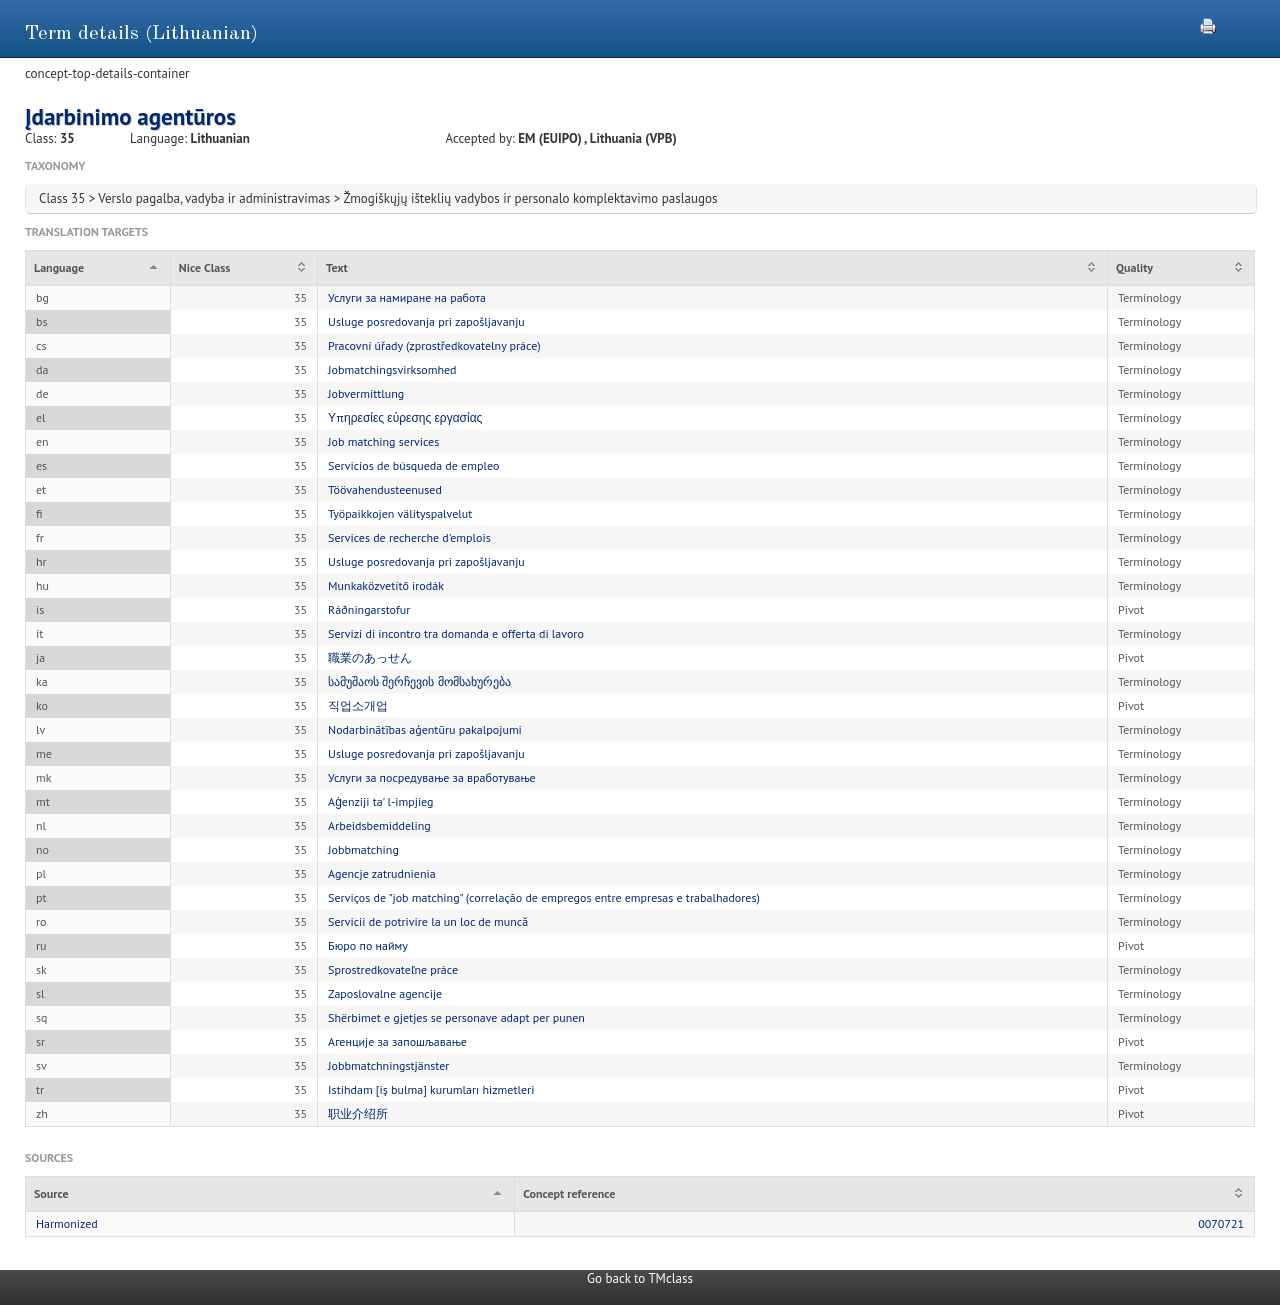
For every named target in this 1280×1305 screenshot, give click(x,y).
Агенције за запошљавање (397, 1041)
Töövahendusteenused (385, 489)
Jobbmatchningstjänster (388, 1065)
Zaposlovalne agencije (385, 993)
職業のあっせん (370, 657)
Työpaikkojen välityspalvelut (400, 513)
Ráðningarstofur (369, 609)
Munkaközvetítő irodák (386, 585)
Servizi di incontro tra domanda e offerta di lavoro (456, 633)
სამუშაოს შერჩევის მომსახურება (419, 681)
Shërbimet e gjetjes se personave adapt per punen (456, 1017)
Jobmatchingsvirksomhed (392, 369)
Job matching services (383, 441)
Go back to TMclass (640, 1278)
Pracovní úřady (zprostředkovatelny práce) (434, 345)
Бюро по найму (368, 945)
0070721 (1221, 1223)
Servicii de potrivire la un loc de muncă (428, 921)
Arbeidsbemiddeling (379, 825)
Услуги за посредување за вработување (432, 777)
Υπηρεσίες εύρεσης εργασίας (405, 417)
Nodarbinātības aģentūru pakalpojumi (425, 729)
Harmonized (67, 1223)
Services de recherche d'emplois (409, 537)
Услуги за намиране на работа (407, 297)
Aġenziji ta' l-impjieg (380, 801)
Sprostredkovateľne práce (393, 969)
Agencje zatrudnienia (382, 873)
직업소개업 (358, 705)
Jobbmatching (363, 849)
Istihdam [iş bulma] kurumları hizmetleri (431, 1089)
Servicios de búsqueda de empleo (413, 465)
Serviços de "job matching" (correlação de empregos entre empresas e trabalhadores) (544, 897)
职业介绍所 (358, 1113)
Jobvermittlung (366, 393)
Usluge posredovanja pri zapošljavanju (426, 321)
